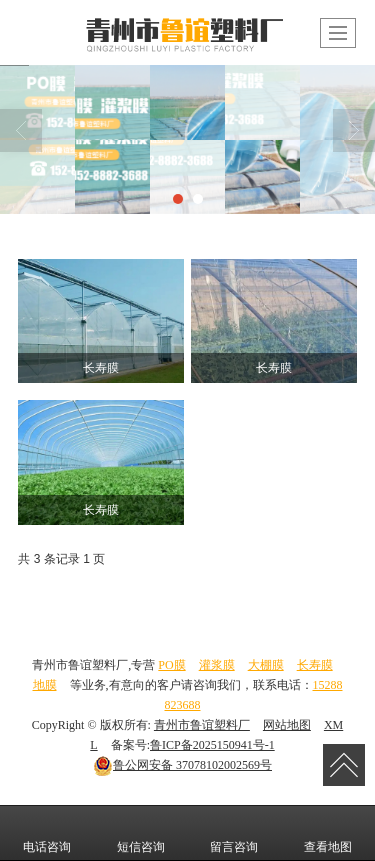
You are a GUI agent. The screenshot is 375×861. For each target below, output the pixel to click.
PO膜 (171, 665)
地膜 (45, 685)
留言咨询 (234, 833)
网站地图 (287, 725)
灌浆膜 (217, 665)
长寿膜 (315, 665)
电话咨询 (47, 833)
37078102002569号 (182, 765)
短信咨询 (141, 833)
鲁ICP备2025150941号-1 (212, 745)
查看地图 (328, 833)
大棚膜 (266, 665)
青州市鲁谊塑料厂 (202, 725)
